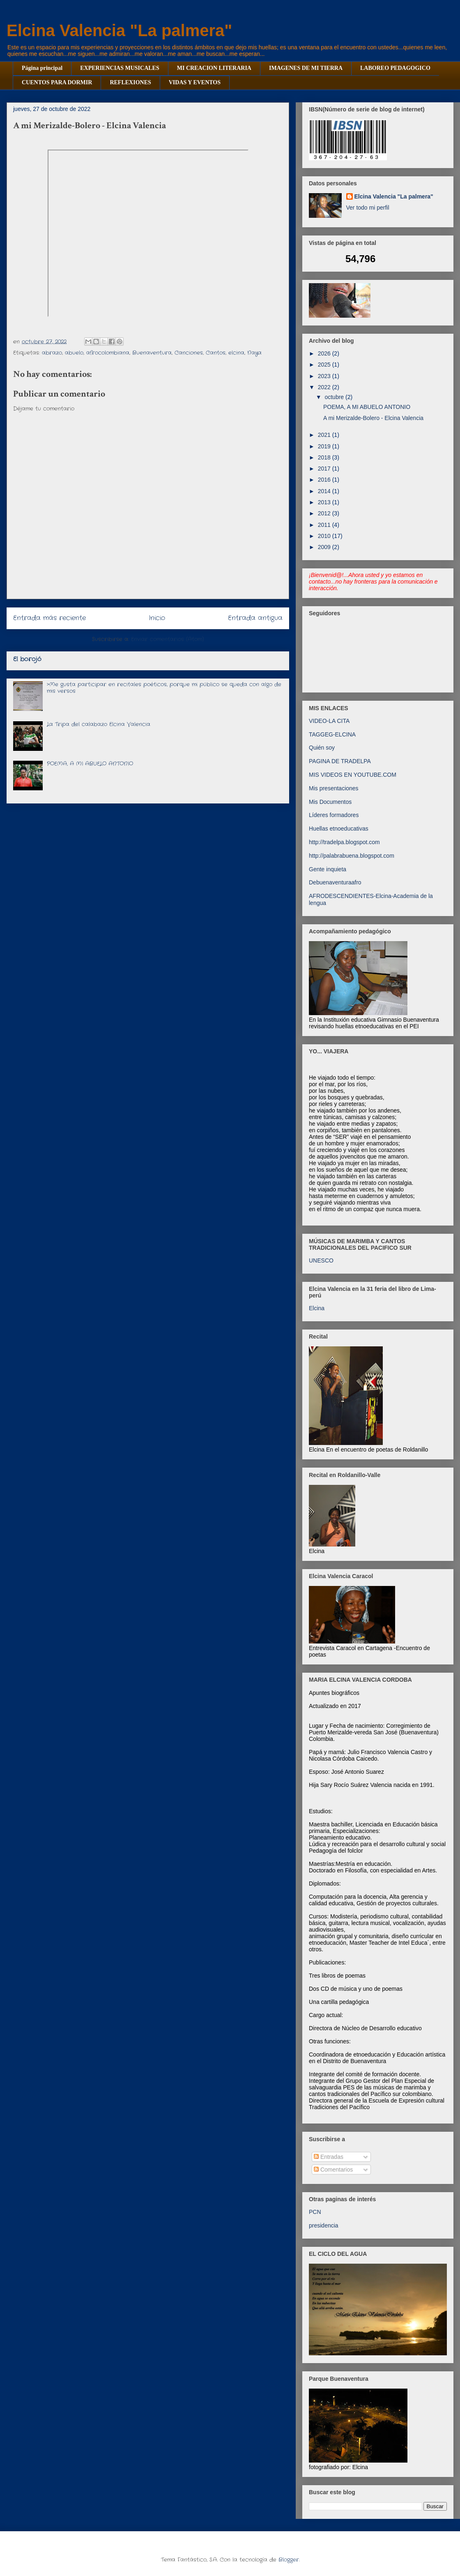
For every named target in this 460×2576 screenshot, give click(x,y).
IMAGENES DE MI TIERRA (306, 68)
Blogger (288, 2560)
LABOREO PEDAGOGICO (395, 68)
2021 (325, 435)
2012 (325, 513)
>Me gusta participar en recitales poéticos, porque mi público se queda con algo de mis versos (164, 688)
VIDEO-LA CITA (329, 721)
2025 (325, 364)
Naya (254, 353)
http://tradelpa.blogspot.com (344, 842)
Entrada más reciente (49, 618)
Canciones (189, 353)
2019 (325, 446)
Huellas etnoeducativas (338, 828)
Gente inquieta (327, 869)
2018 (325, 457)
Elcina (316, 1308)
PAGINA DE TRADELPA (340, 761)
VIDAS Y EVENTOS (195, 82)
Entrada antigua (255, 618)
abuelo (74, 353)
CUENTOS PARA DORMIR (57, 82)
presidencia (323, 2225)
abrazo (52, 353)
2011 (325, 525)
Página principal (42, 68)
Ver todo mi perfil (367, 207)
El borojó (27, 659)
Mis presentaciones (334, 788)
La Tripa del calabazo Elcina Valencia (98, 724)
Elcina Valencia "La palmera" (119, 30)
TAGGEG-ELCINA (332, 734)
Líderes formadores (334, 815)
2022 (325, 387)
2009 (325, 547)
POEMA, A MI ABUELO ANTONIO (90, 764)
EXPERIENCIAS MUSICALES (119, 68)
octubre (334, 397)
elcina (236, 353)
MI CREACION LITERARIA (214, 68)
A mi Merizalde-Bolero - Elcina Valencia (373, 418)
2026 (325, 353)
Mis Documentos (330, 802)
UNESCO (321, 1260)
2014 (325, 491)
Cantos (215, 353)
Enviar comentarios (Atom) (167, 639)
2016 (325, 479)
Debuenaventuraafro (335, 882)
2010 (325, 536)
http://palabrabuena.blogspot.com (351, 855)
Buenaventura (152, 353)
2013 (325, 502)
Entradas (328, 2157)
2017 (325, 468)
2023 (325, 376)
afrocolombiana (107, 353)
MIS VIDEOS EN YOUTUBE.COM (352, 774)
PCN (315, 2212)
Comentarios (333, 2169)
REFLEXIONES (130, 82)
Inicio (157, 618)
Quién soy (322, 747)
